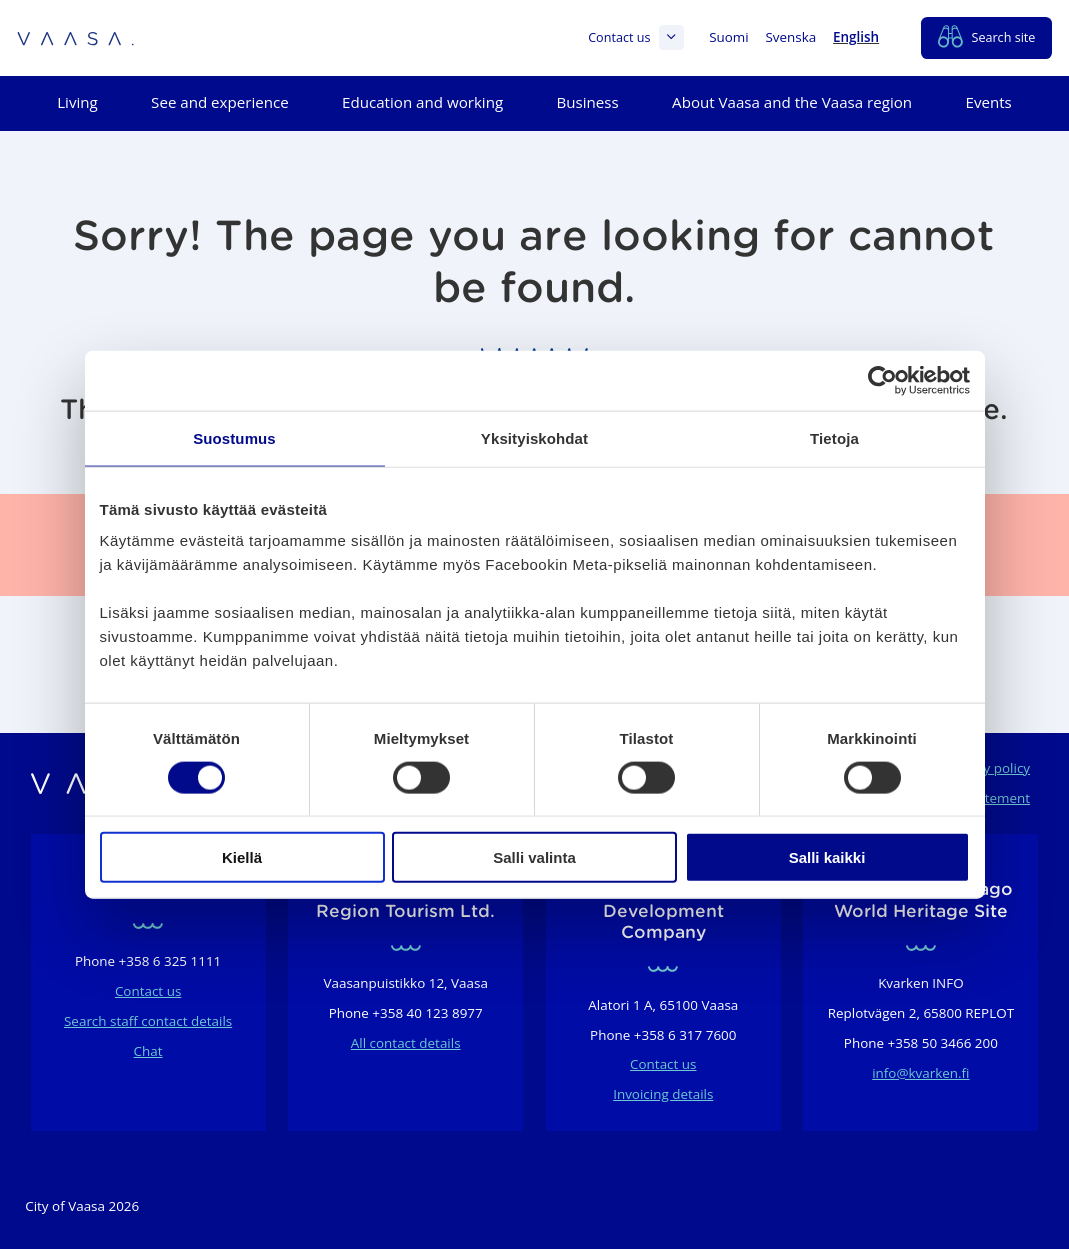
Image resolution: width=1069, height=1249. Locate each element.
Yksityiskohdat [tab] (534, 437)
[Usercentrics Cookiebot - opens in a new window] (882, 380)
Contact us (636, 37)
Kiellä (242, 857)
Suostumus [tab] (234, 437)
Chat (148, 1051)
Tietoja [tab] (834, 437)
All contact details (406, 1043)
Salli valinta (534, 857)
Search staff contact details (148, 1021)
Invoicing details (663, 1094)
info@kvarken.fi (920, 1073)
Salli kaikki (827, 857)
